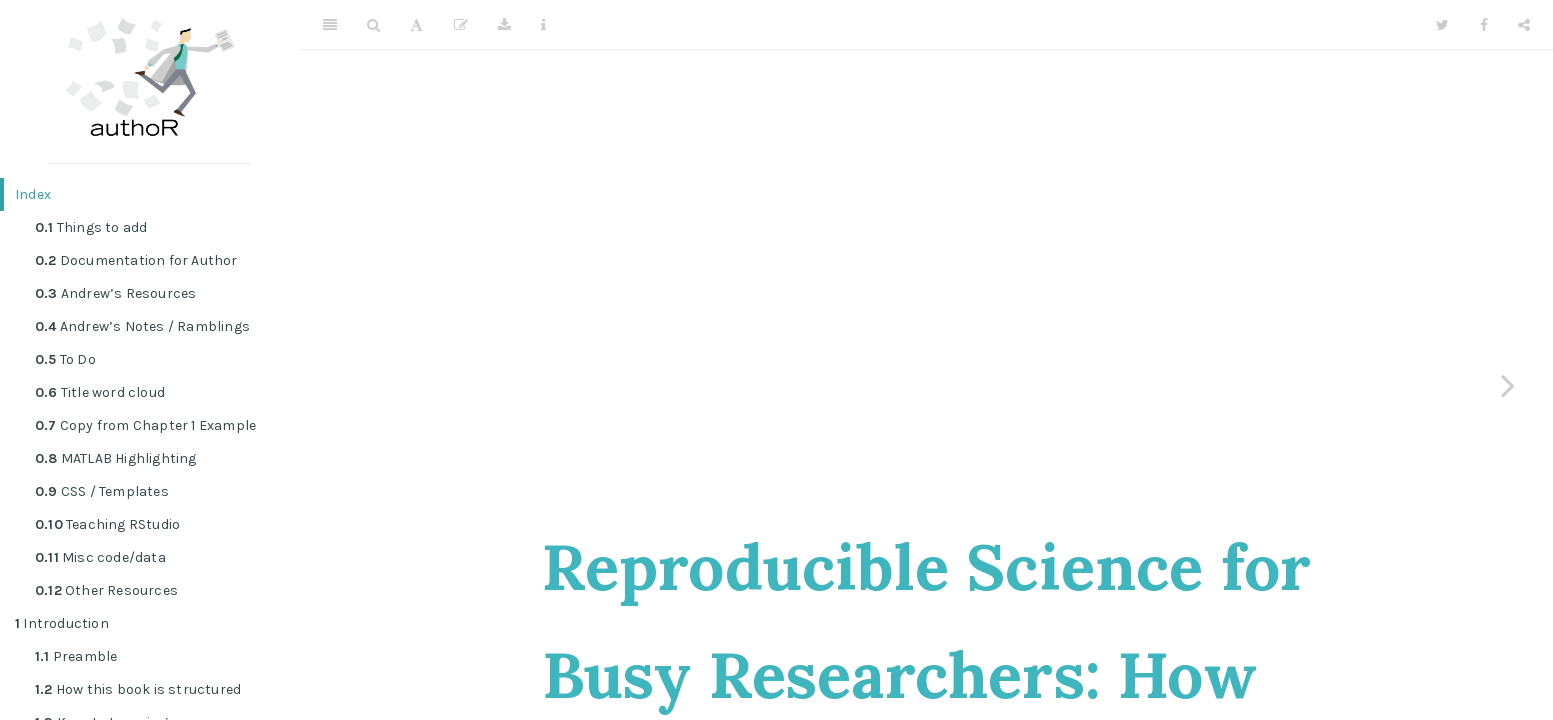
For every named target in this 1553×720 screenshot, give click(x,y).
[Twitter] (1442, 25)
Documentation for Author (136, 260)
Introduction (62, 623)
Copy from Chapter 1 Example (145, 425)
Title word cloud (100, 392)
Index (33, 194)
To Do (65, 359)
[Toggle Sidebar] (330, 25)
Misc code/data (100, 557)
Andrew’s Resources (115, 293)
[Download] (504, 25)
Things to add (91, 227)
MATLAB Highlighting (116, 458)
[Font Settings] (416, 25)
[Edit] (461, 25)
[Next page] (1508, 385)
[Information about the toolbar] (543, 25)
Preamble (76, 656)
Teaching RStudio (107, 524)
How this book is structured (138, 689)
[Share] (1524, 25)
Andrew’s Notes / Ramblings (142, 326)
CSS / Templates (102, 491)
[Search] (373, 25)
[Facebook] (1484, 25)
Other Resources (106, 590)
